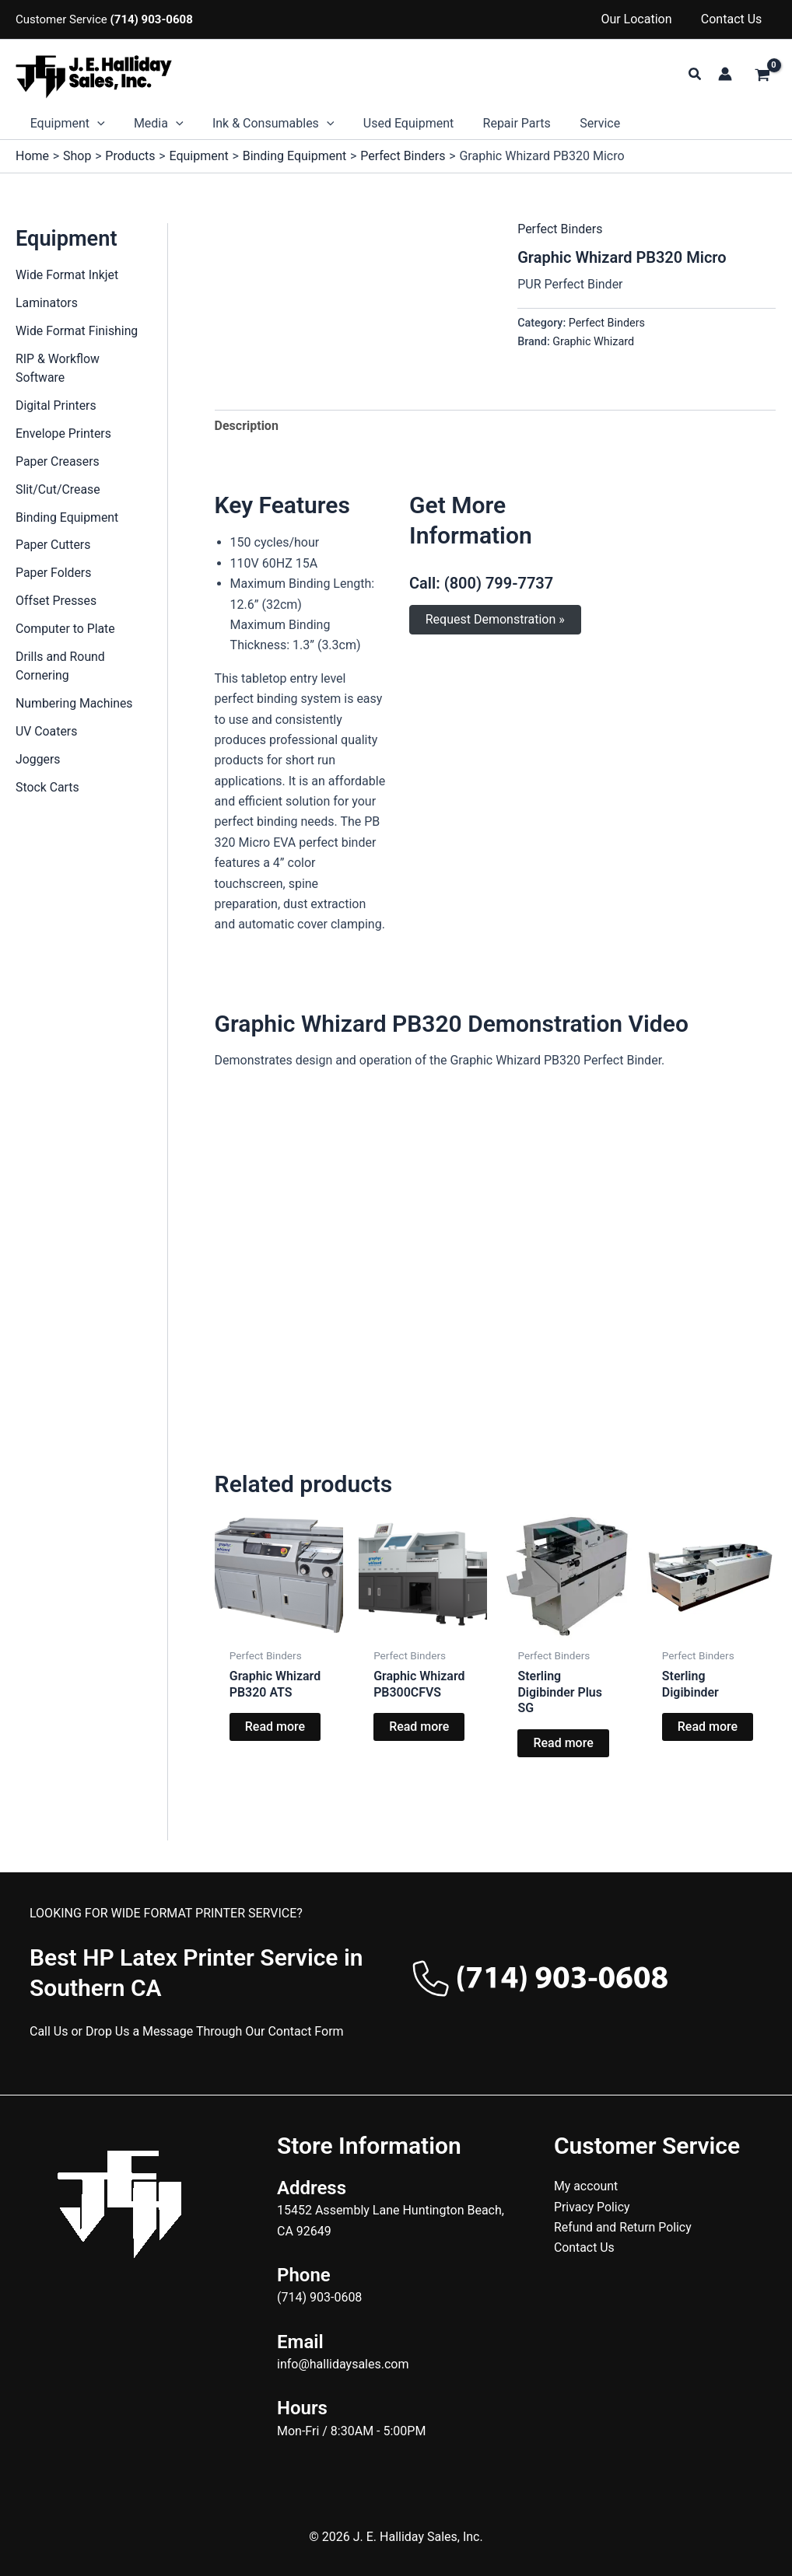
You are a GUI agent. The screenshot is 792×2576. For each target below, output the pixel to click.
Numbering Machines (75, 704)
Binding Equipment (68, 517)
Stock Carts (48, 788)
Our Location (642, 19)
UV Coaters (47, 732)
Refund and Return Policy (623, 2227)
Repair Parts (498, 123)
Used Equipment (394, 123)
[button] (696, 74)
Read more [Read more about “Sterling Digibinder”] (708, 1726)
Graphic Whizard (593, 341)
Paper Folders (54, 573)
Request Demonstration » (495, 619)
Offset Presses (56, 601)
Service (577, 123)
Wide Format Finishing (77, 330)
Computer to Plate (66, 629)
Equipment (65, 123)
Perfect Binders (559, 229)
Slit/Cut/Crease (58, 489)
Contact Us (733, 19)
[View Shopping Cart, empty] (762, 75)
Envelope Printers (64, 433)
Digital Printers (56, 405)
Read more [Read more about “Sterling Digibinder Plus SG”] (563, 1742)
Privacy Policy (592, 2207)
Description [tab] (247, 425)
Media (152, 123)
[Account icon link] (725, 74)
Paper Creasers (58, 461)
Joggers (38, 760)
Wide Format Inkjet (68, 274)
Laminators (47, 302)
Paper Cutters (53, 545)
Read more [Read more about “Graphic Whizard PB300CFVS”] (419, 1726)
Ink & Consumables (263, 123)
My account (586, 2186)
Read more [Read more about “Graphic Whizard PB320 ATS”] (275, 1726)
